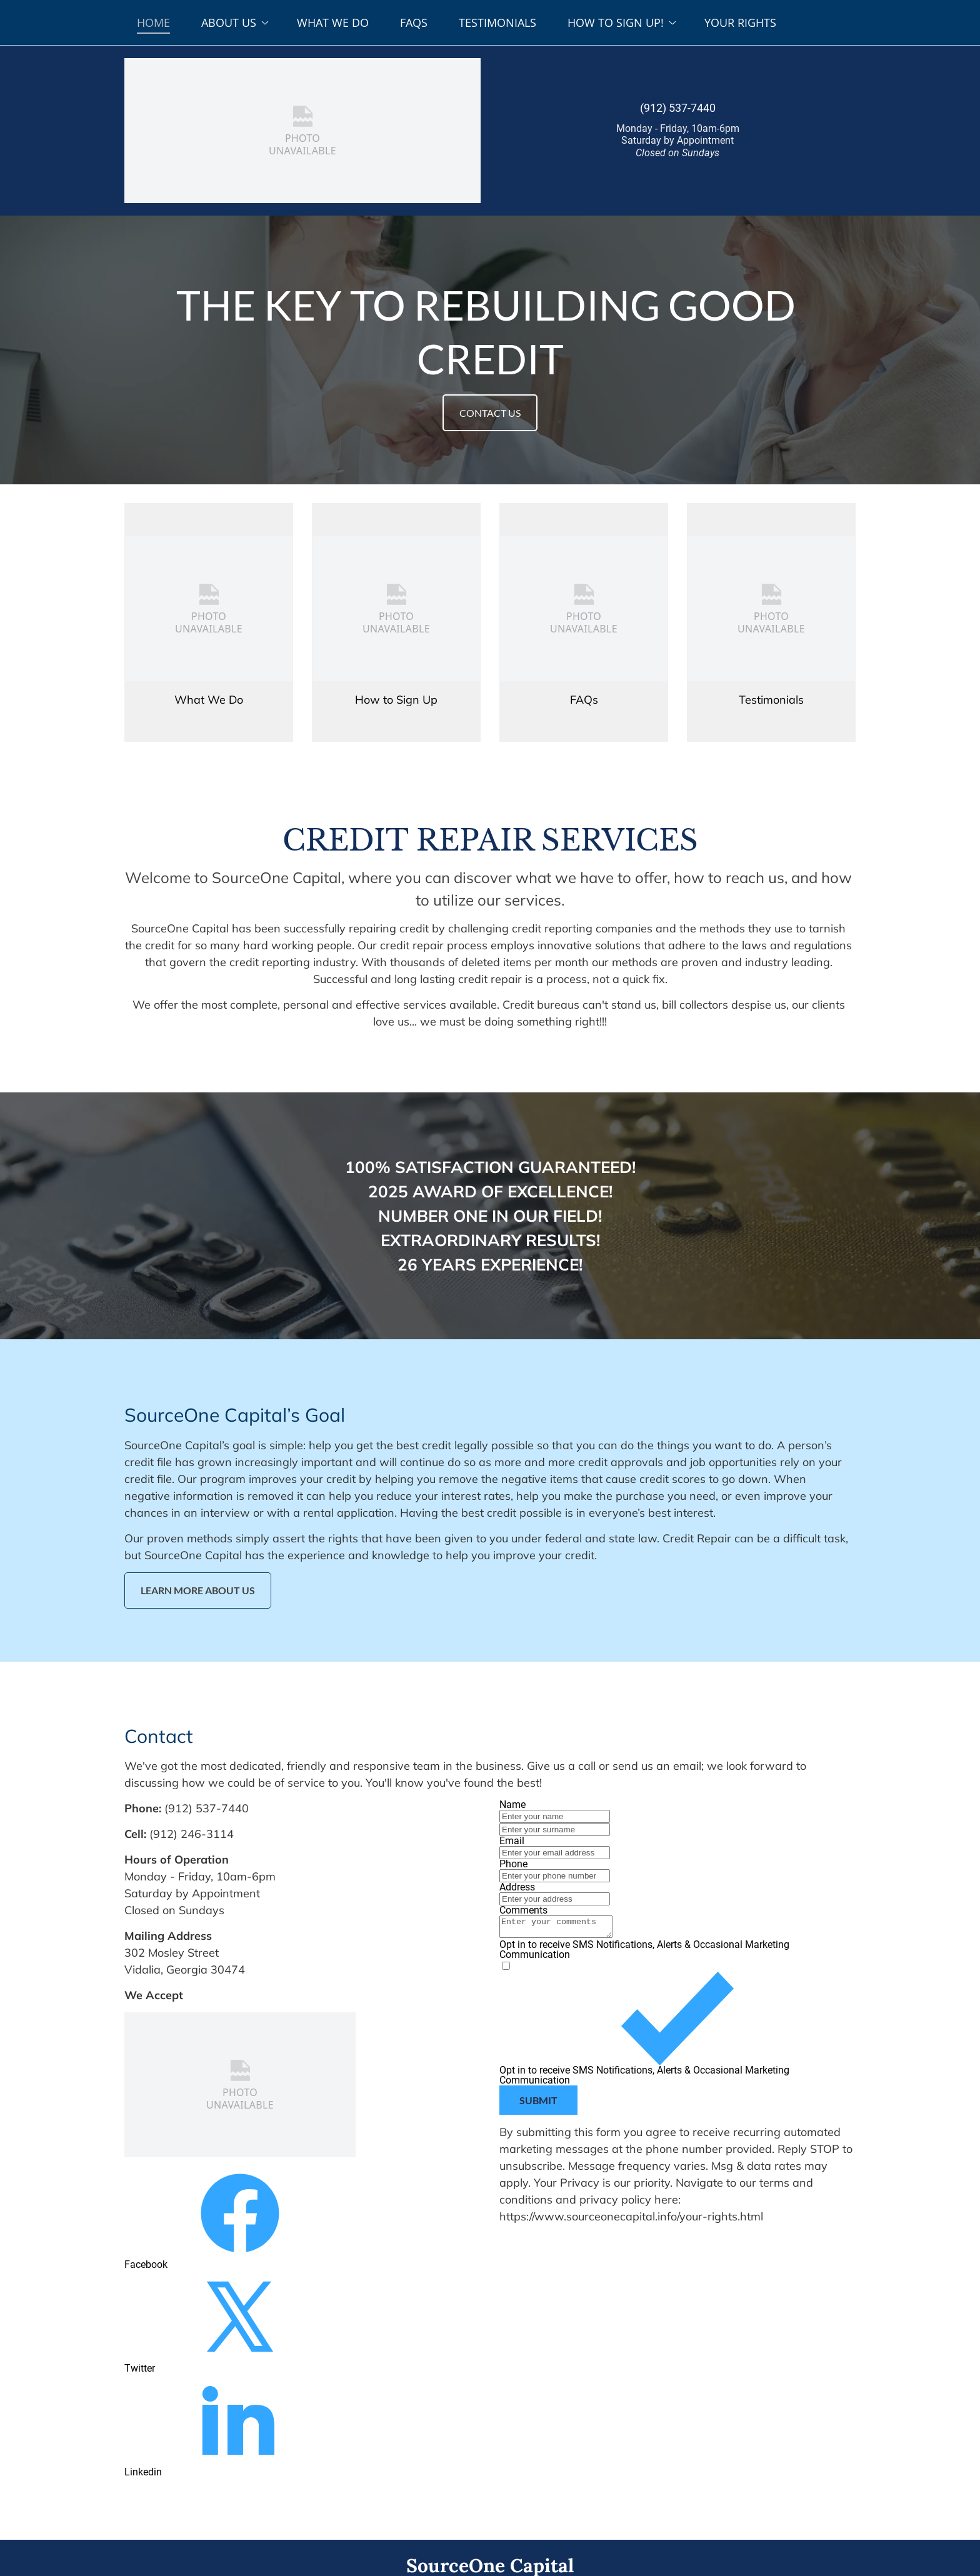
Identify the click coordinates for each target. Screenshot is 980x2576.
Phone (513, 1864)
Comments (523, 1910)
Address (517, 1887)
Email (511, 1841)
